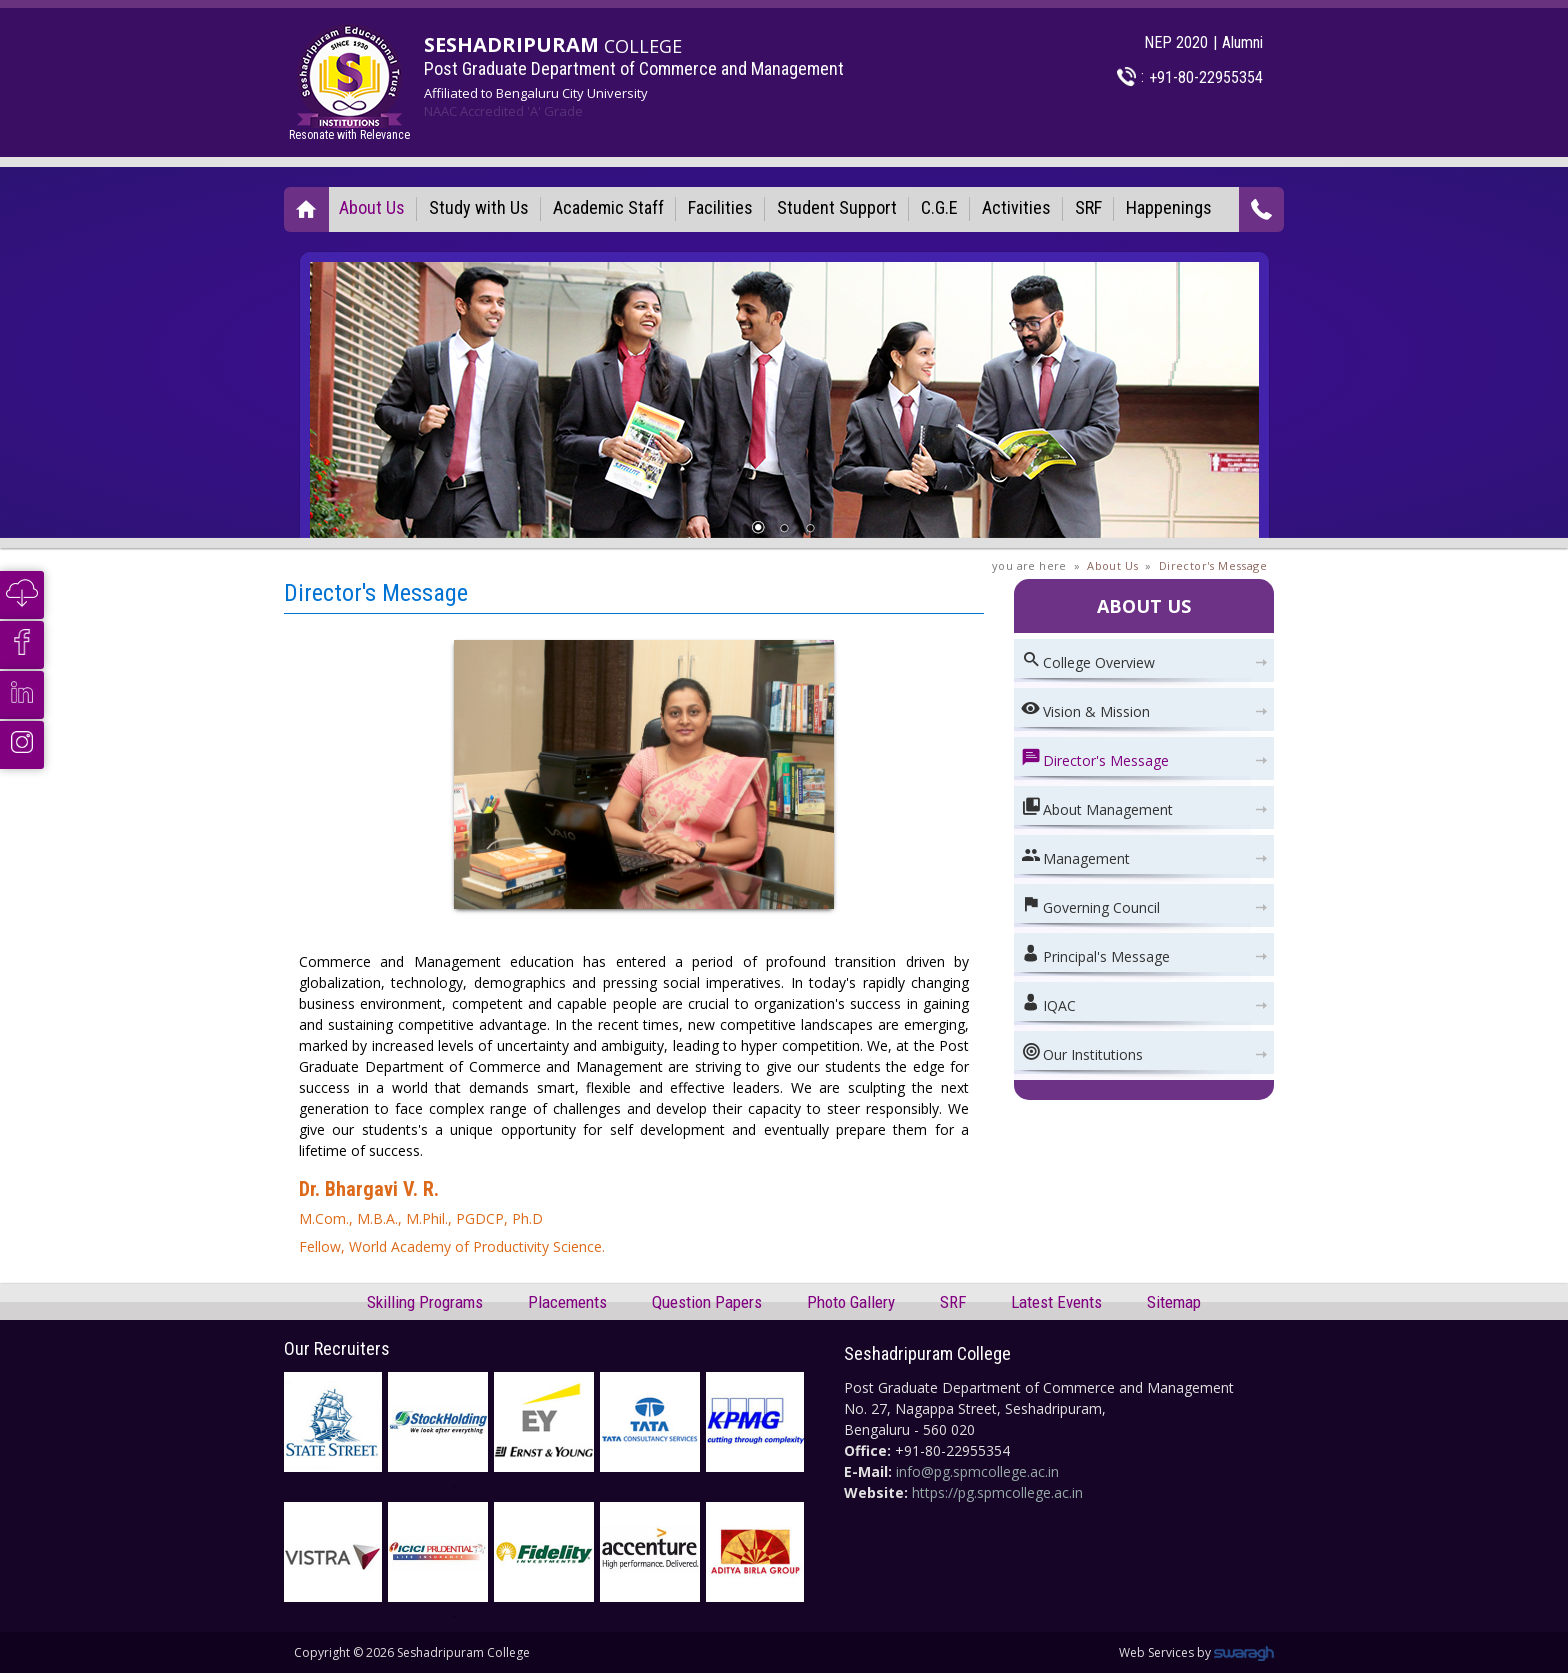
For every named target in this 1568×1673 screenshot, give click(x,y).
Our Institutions (1082, 1052)
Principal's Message (1095, 954)
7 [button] (642, 1495)
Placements (567, 1302)
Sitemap (1174, 1302)
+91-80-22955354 (1206, 77)
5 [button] (582, 1495)
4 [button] (552, 1495)
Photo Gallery (851, 1302)
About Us (372, 207)
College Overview (1088, 660)
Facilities (720, 207)
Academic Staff (608, 207)
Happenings (1169, 207)
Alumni (1242, 42)
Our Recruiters (337, 1348)
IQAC (1048, 1003)
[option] (544, 1422)
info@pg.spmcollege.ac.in (977, 1471)
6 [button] (612, 1495)
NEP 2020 (1176, 42)
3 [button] (522, 1495)
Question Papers (707, 1302)
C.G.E (939, 207)
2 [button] (492, 1495)
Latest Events (1056, 1302)
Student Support (837, 207)
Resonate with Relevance (349, 82)
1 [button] (462, 1495)
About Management (1097, 807)
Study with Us (479, 207)
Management (1075, 856)
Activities (1016, 207)
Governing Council (1090, 905)
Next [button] (819, 1422)
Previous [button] (269, 1422)
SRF (1088, 207)
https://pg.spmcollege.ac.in (997, 1492)
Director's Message (1213, 565)
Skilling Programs (425, 1302)
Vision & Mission (1085, 709)
